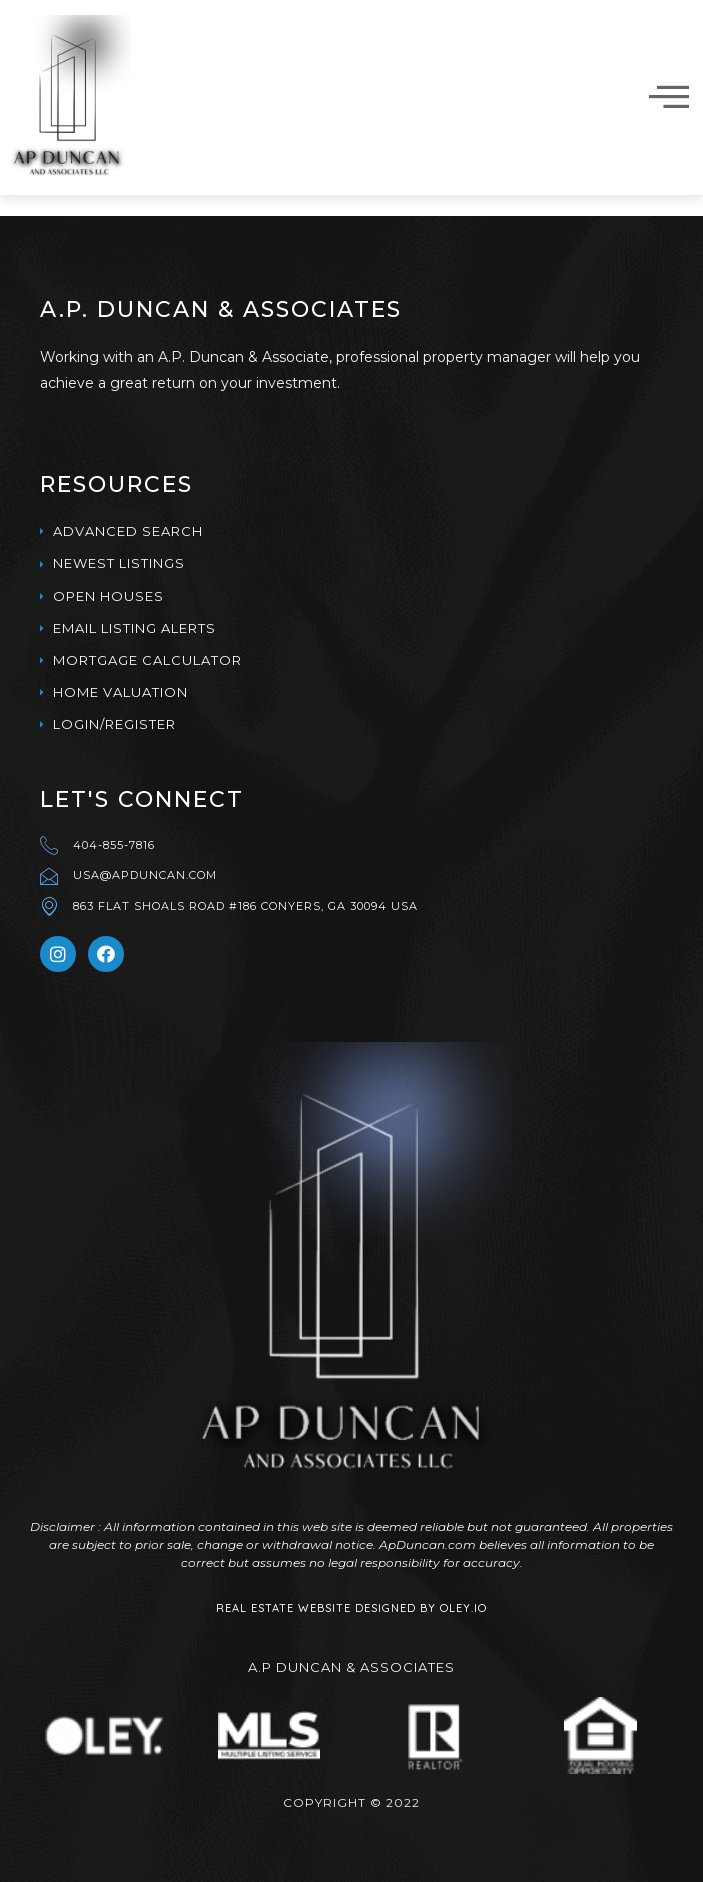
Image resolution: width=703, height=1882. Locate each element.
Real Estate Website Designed (316, 1608)
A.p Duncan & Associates (351, 1667)
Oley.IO (463, 1608)
